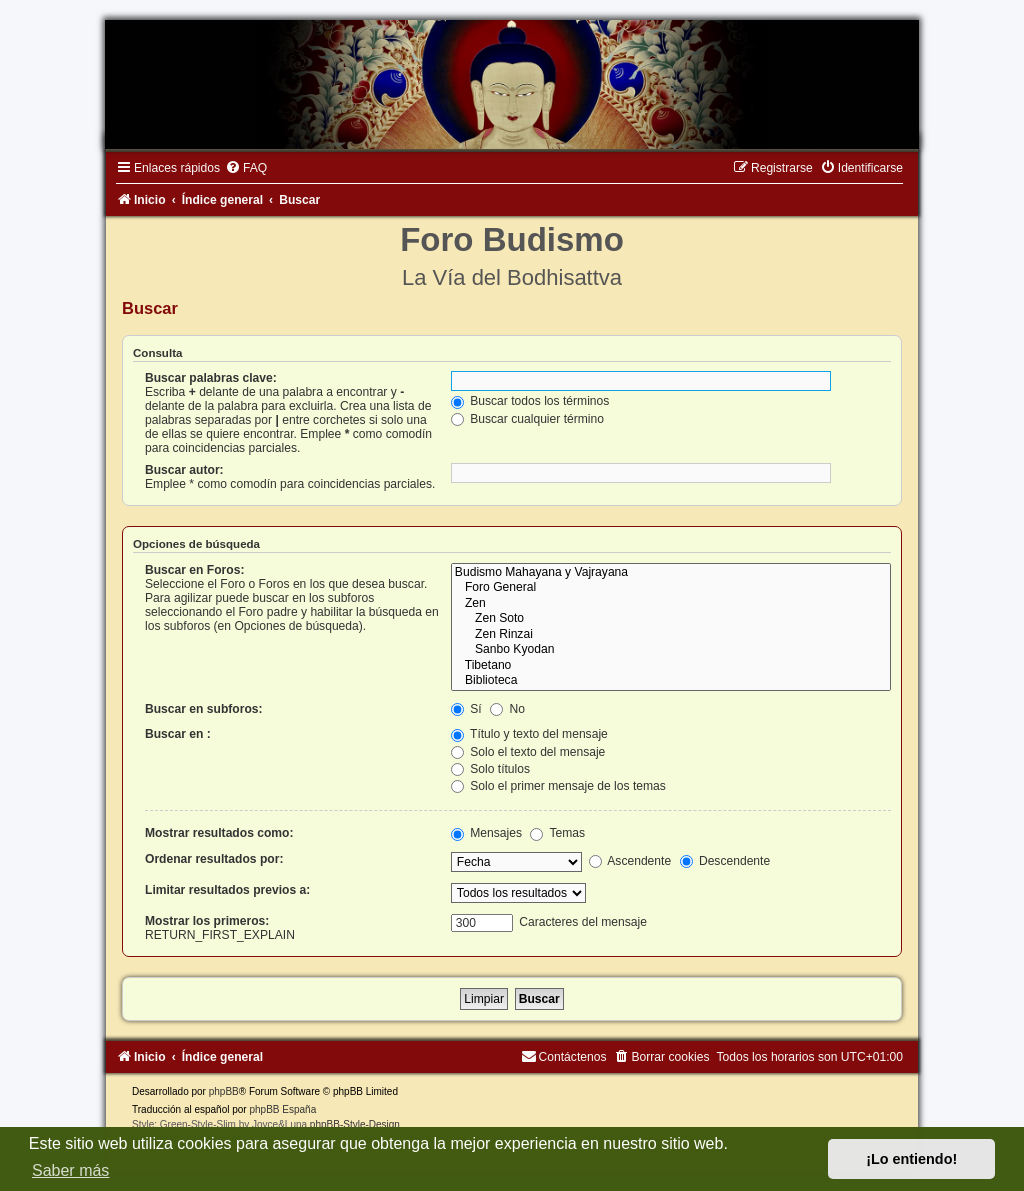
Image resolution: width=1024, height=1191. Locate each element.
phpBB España (282, 1109)
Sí (466, 709)
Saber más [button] (70, 1170)
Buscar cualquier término (527, 419)
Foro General (671, 588)
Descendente (725, 861)
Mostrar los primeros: (207, 921)
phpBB (224, 1091)
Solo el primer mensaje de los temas (558, 786)
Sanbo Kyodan (671, 650)
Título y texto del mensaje (529, 734)
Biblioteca (671, 681)
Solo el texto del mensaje (528, 752)
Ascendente (630, 861)
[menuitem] (246, 168)
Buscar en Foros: (194, 570)
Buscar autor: (184, 470)
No (507, 709)
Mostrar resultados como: (219, 833)
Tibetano (671, 666)
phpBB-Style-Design (355, 1124)
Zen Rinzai (671, 635)
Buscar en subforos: (204, 709)
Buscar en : (178, 734)
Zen (671, 604)
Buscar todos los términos (530, 401)
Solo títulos (490, 769)
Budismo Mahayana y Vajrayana (671, 573)
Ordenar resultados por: (214, 859)
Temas (557, 833)
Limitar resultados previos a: (227, 890)
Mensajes (486, 833)
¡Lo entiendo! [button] (911, 1159)
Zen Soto (671, 619)
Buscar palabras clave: (211, 378)
